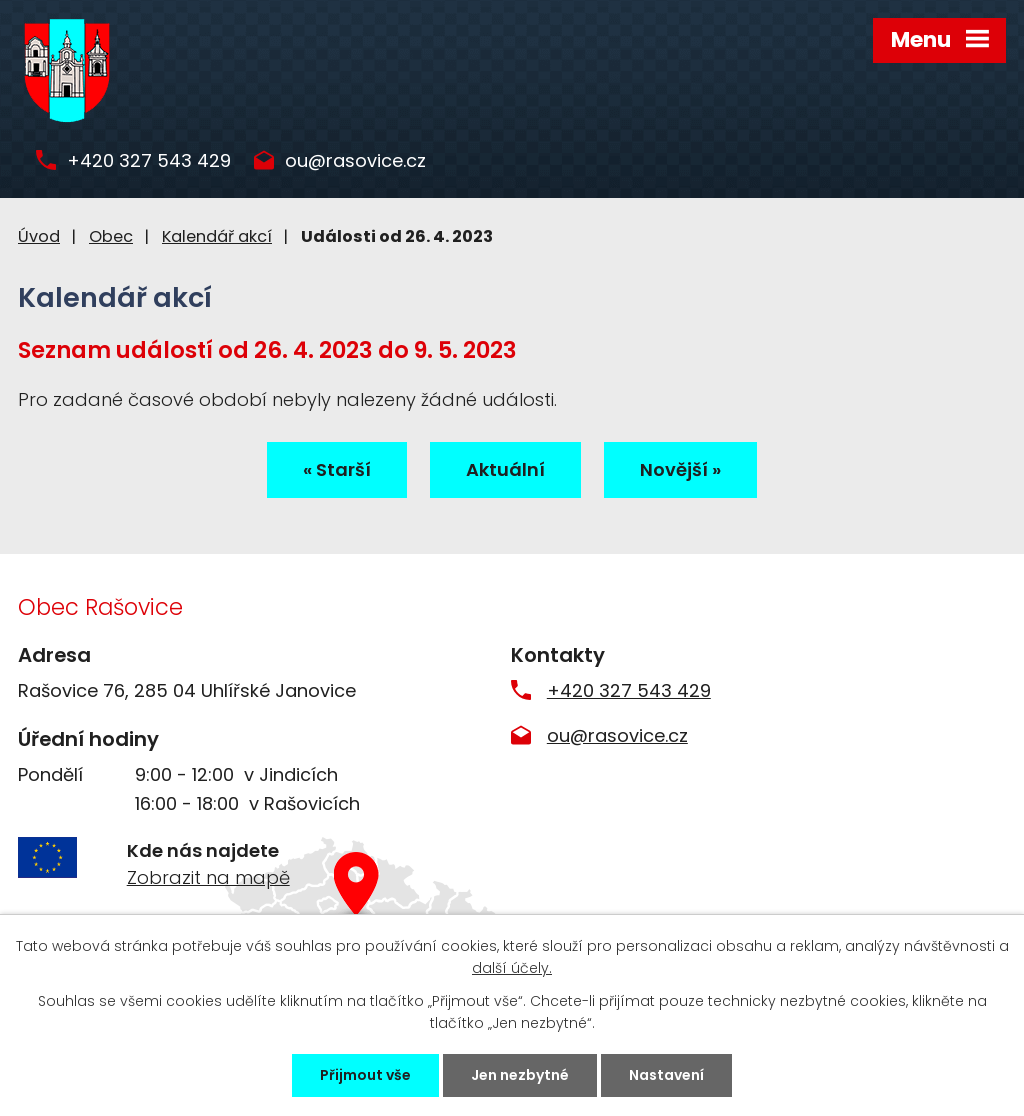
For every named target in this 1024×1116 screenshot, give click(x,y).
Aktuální (505, 469)
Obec (111, 236)
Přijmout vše (365, 1075)
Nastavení (666, 1075)
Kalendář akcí (217, 236)
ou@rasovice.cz (355, 161)
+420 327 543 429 (149, 161)
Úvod (39, 236)
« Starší (337, 469)
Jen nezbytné (520, 1075)
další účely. (512, 968)
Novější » (680, 469)
